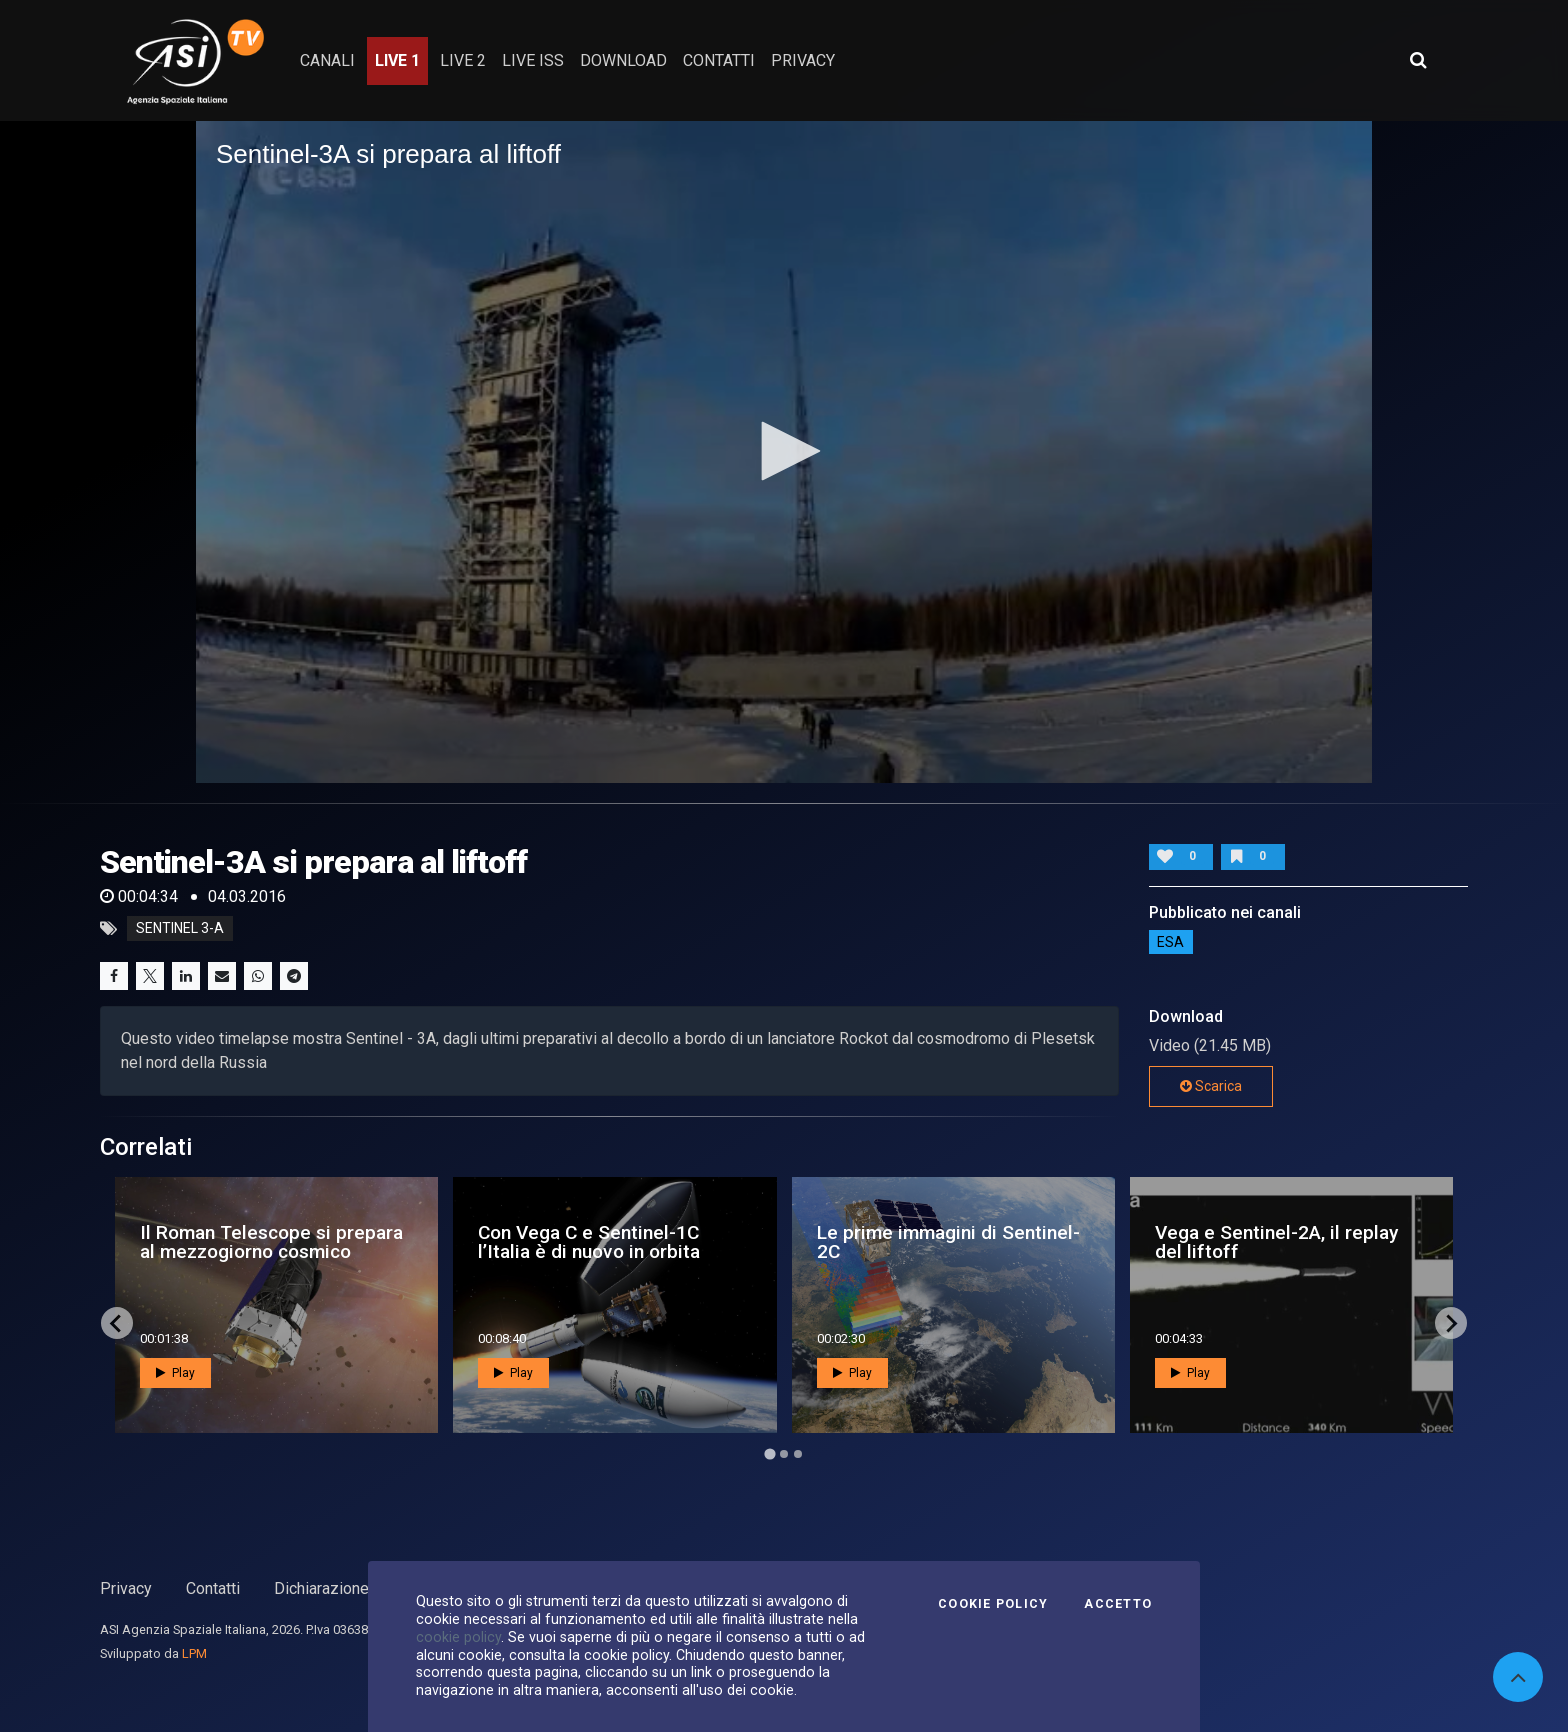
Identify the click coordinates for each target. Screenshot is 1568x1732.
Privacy (126, 1588)
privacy (803, 60)
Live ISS (533, 60)
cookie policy (458, 1637)
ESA (1170, 942)
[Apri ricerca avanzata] (1418, 60)
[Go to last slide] (117, 1323)
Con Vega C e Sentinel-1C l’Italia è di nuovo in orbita (589, 1242)
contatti (719, 60)
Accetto (1118, 1604)
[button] (784, 451)
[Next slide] (1451, 1323)
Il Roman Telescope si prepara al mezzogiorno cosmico (271, 1242)
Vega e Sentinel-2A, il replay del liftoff (1276, 1242)
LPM (194, 1653)
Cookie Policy (993, 1604)
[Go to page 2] (784, 1454)
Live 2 (463, 60)
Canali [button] (327, 60)
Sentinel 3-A (180, 929)
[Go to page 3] (798, 1454)
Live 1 (397, 60)
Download (623, 60)
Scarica (1211, 1086)
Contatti (213, 1588)
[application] (784, 452)
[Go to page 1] (769, 1454)
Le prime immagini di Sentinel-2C (948, 1242)
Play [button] (175, 1373)
